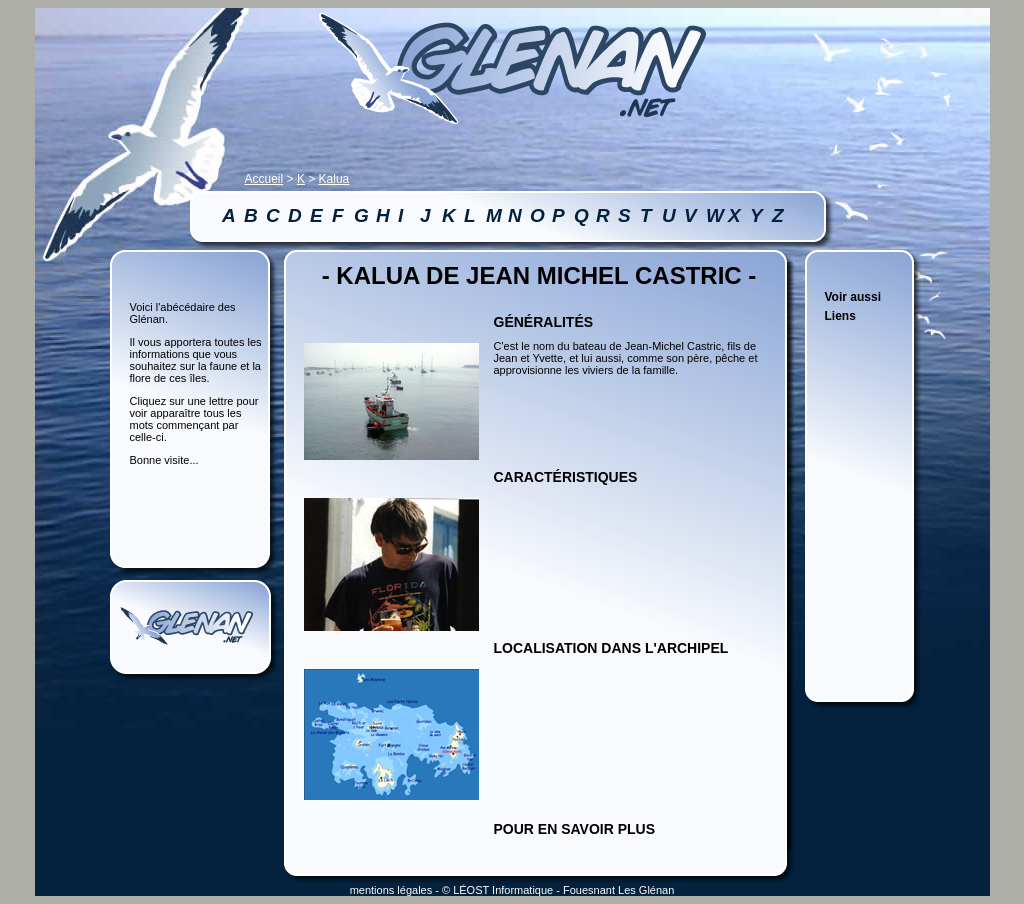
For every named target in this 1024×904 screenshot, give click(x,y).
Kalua (334, 179)
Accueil (264, 179)
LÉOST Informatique (503, 890)
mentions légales (391, 890)
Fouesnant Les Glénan (618, 890)
